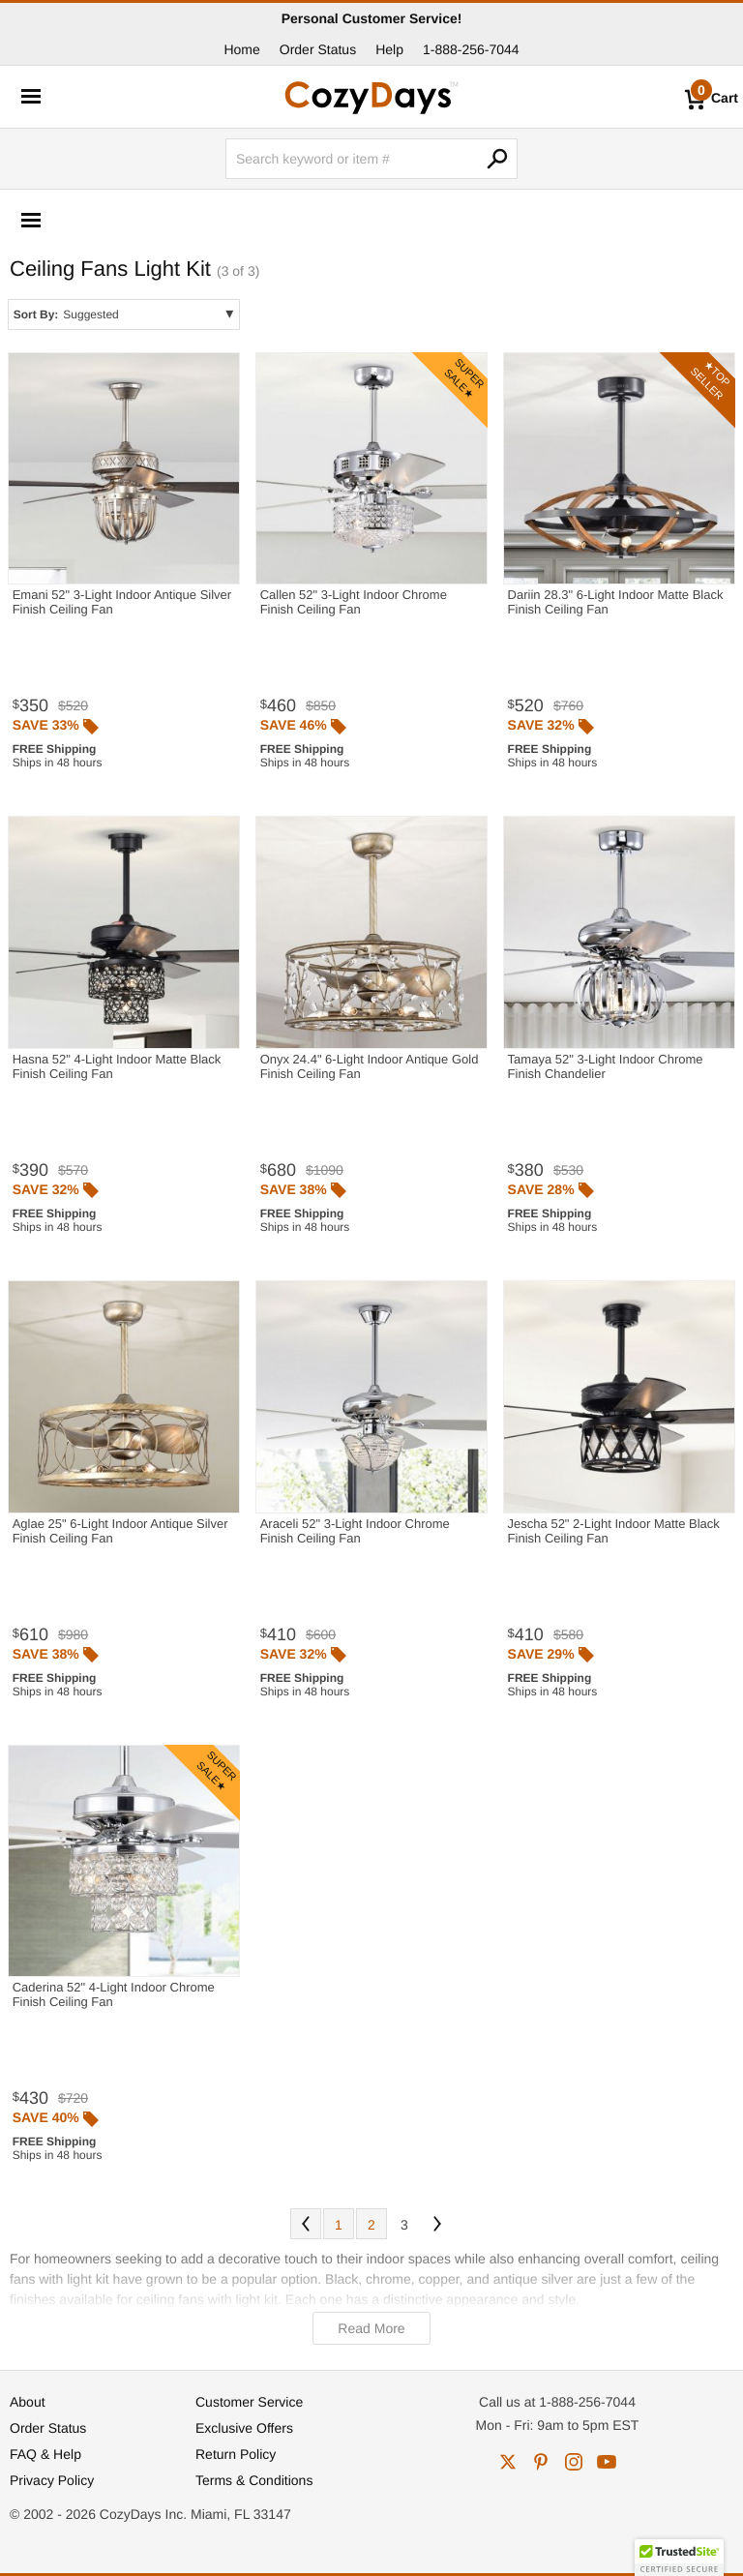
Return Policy (235, 2454)
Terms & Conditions (253, 2480)
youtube (606, 2461)
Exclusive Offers (244, 2428)
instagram (573, 2461)
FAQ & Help (45, 2454)
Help (389, 49)
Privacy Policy (52, 2480)
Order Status (318, 49)
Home (241, 49)
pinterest (540, 2461)
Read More (371, 2328)
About (27, 2402)
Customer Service (249, 2402)
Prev (305, 2223)
